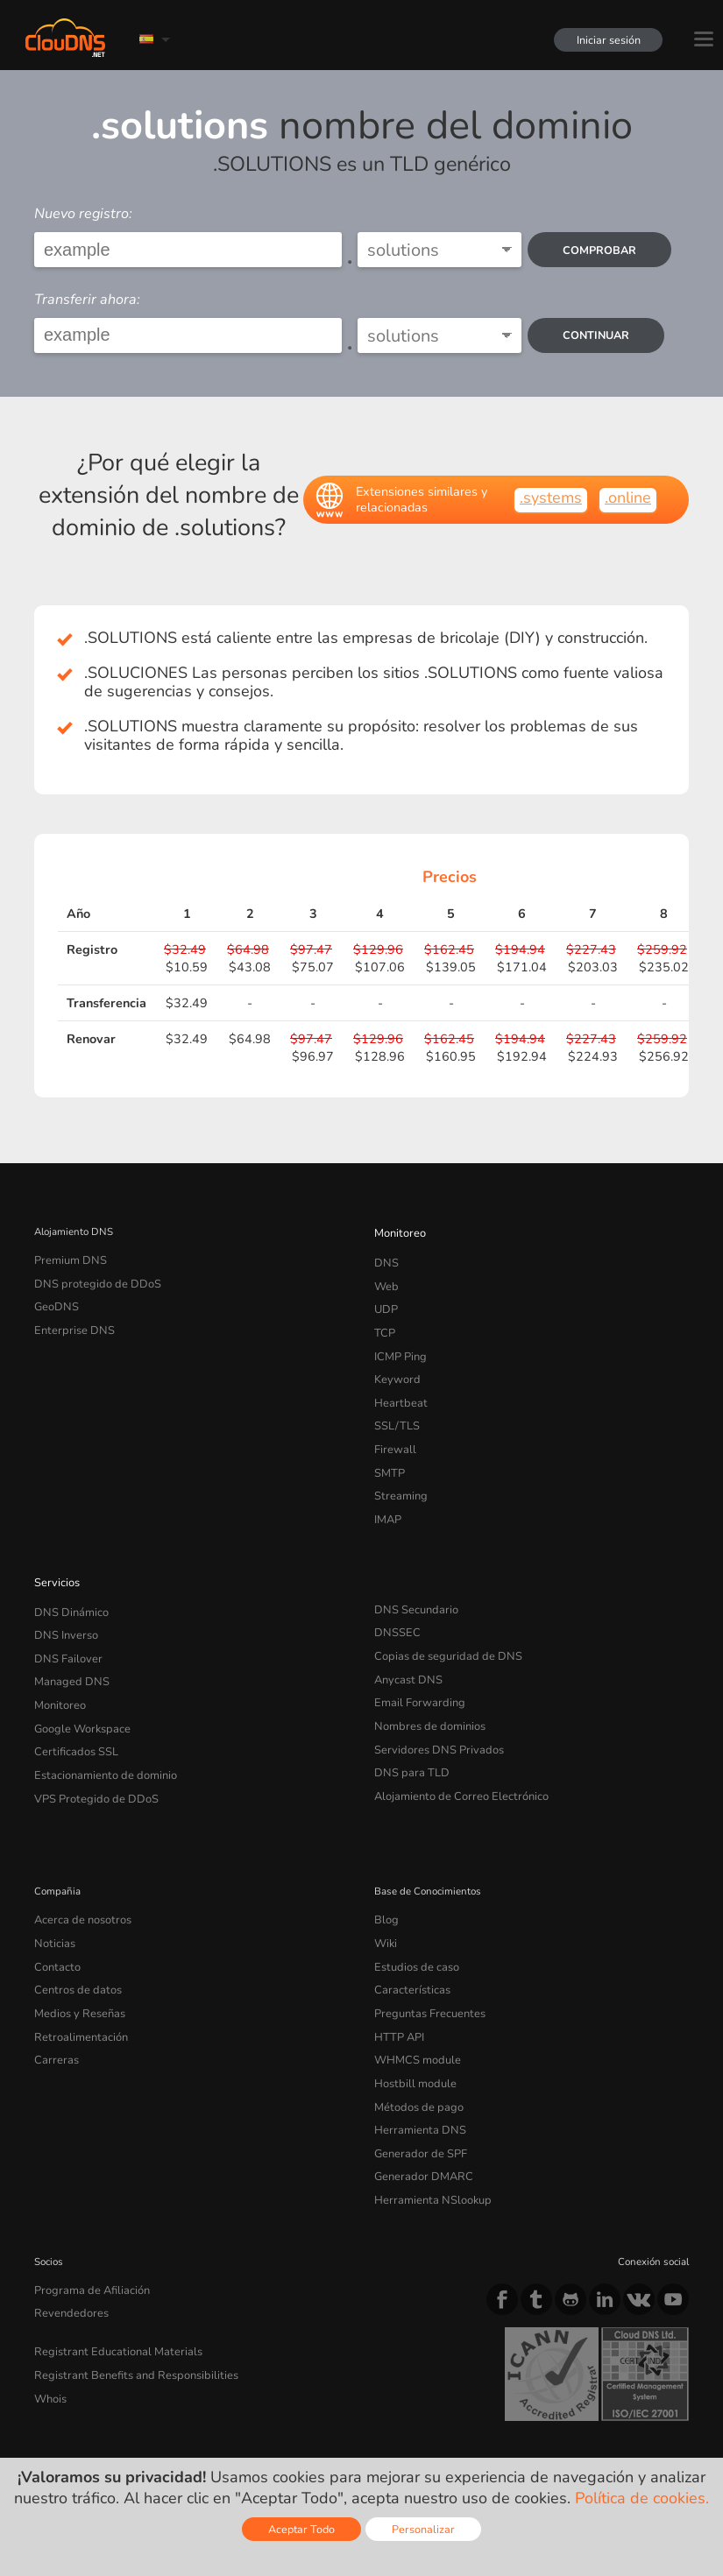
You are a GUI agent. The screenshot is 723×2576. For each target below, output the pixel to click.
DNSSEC (394, 1597)
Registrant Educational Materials (108, 2256)
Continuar (598, 335)
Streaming (398, 1467)
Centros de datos (73, 1924)
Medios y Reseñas (75, 1945)
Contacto (54, 1903)
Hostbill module (410, 2008)
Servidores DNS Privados (431, 1701)
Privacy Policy (186, 2422)
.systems (551, 497)
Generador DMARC (418, 2091)
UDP (384, 1301)
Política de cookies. (642, 2498)
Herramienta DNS (415, 2050)
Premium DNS (66, 1259)
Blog (384, 1861)
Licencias (177, 2436)
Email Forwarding (414, 1659)
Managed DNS (68, 1638)
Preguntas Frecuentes (423, 1945)
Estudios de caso (412, 1903)
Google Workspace (76, 1680)
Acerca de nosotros (77, 1861)
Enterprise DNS (70, 1322)
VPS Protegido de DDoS (89, 1742)
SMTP (387, 1446)
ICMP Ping (398, 1342)
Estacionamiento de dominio (98, 1722)
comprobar (602, 250)
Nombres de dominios (424, 1680)
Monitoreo (397, 1231)
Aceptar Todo (301, 2529)
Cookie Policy (283, 2422)
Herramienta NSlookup (426, 2112)
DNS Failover (64, 1618)
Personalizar (423, 2529)
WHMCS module (412, 1987)
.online (628, 497)
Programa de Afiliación (85, 2199)
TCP (383, 1322)
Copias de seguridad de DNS (440, 1618)
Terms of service (80, 2422)
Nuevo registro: (83, 213)
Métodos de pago (413, 2029)
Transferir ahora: (87, 299)
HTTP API (396, 1965)
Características (407, 1924)
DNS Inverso (63, 1597)
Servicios (54, 1549)
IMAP (386, 1488)
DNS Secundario (411, 1576)
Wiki (385, 1882)
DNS (385, 1259)
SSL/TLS (393, 1405)
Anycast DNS (405, 1638)
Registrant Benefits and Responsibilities (126, 2277)
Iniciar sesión (604, 39)
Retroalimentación (75, 1965)
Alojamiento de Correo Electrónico (450, 1742)
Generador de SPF (415, 2070)
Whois (49, 2298)
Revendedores (67, 2220)
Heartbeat (397, 1384)
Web (385, 1280)
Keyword (394, 1363)
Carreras (53, 1987)
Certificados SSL (71, 1701)
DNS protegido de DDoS (90, 1280)
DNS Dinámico (68, 1576)
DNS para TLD (407, 1722)
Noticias (52, 1882)
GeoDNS (54, 1301)
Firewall (392, 1426)
